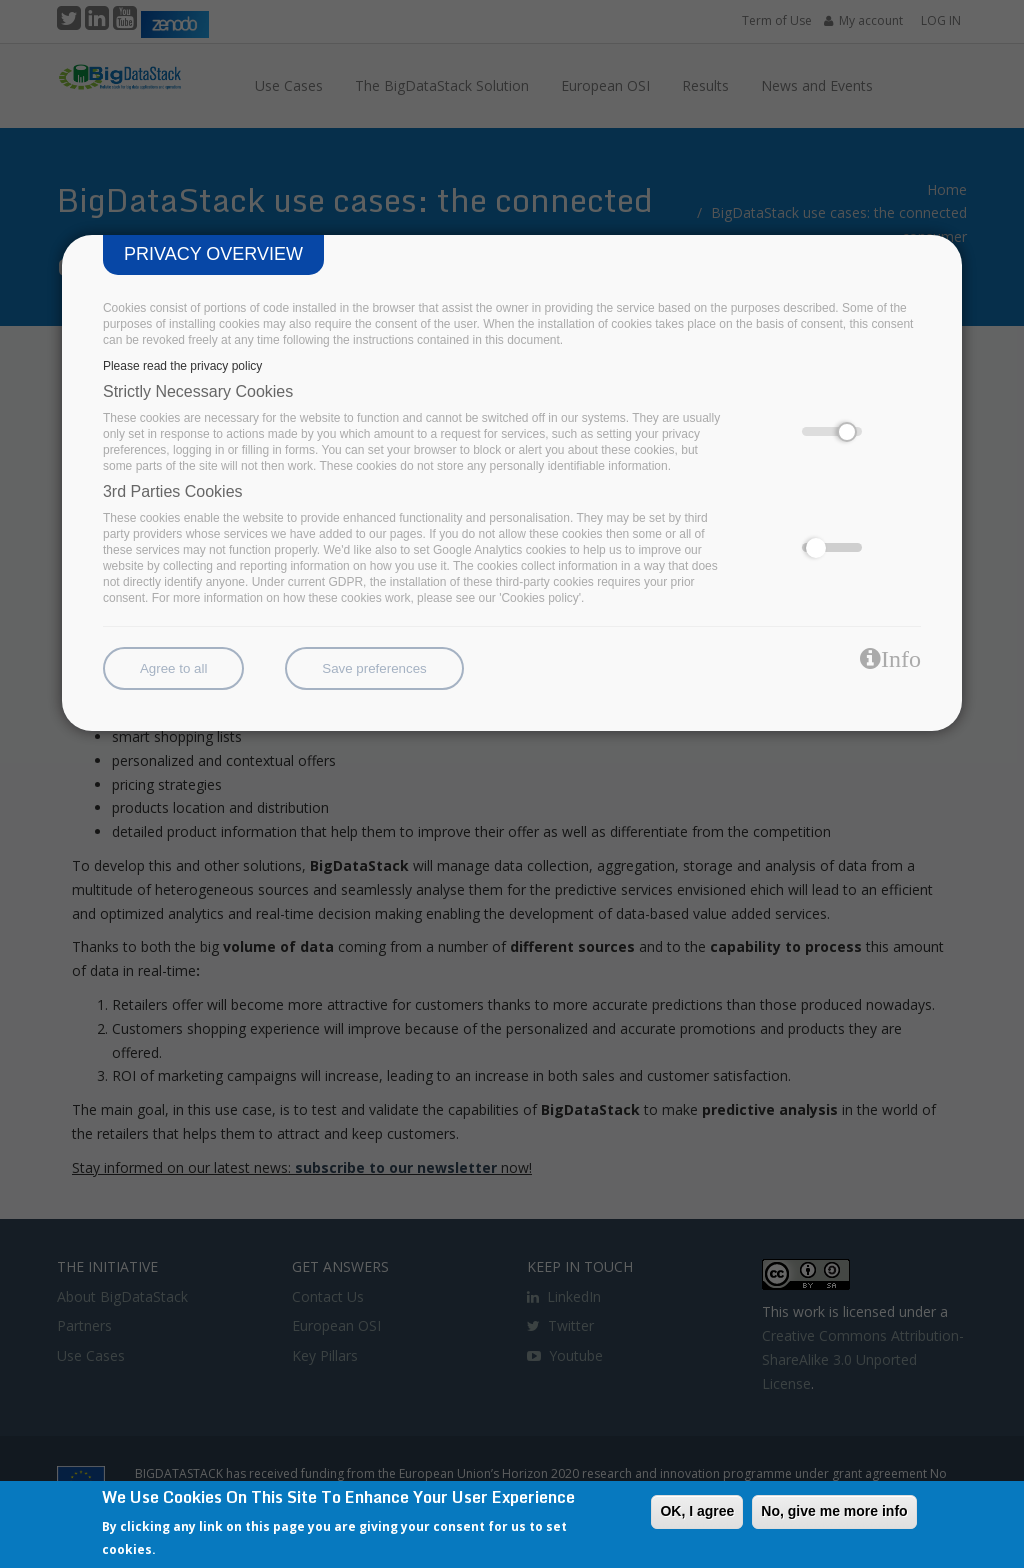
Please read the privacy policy (182, 366)
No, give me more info (834, 1511)
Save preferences (374, 668)
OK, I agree (697, 1511)
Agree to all (173, 668)
